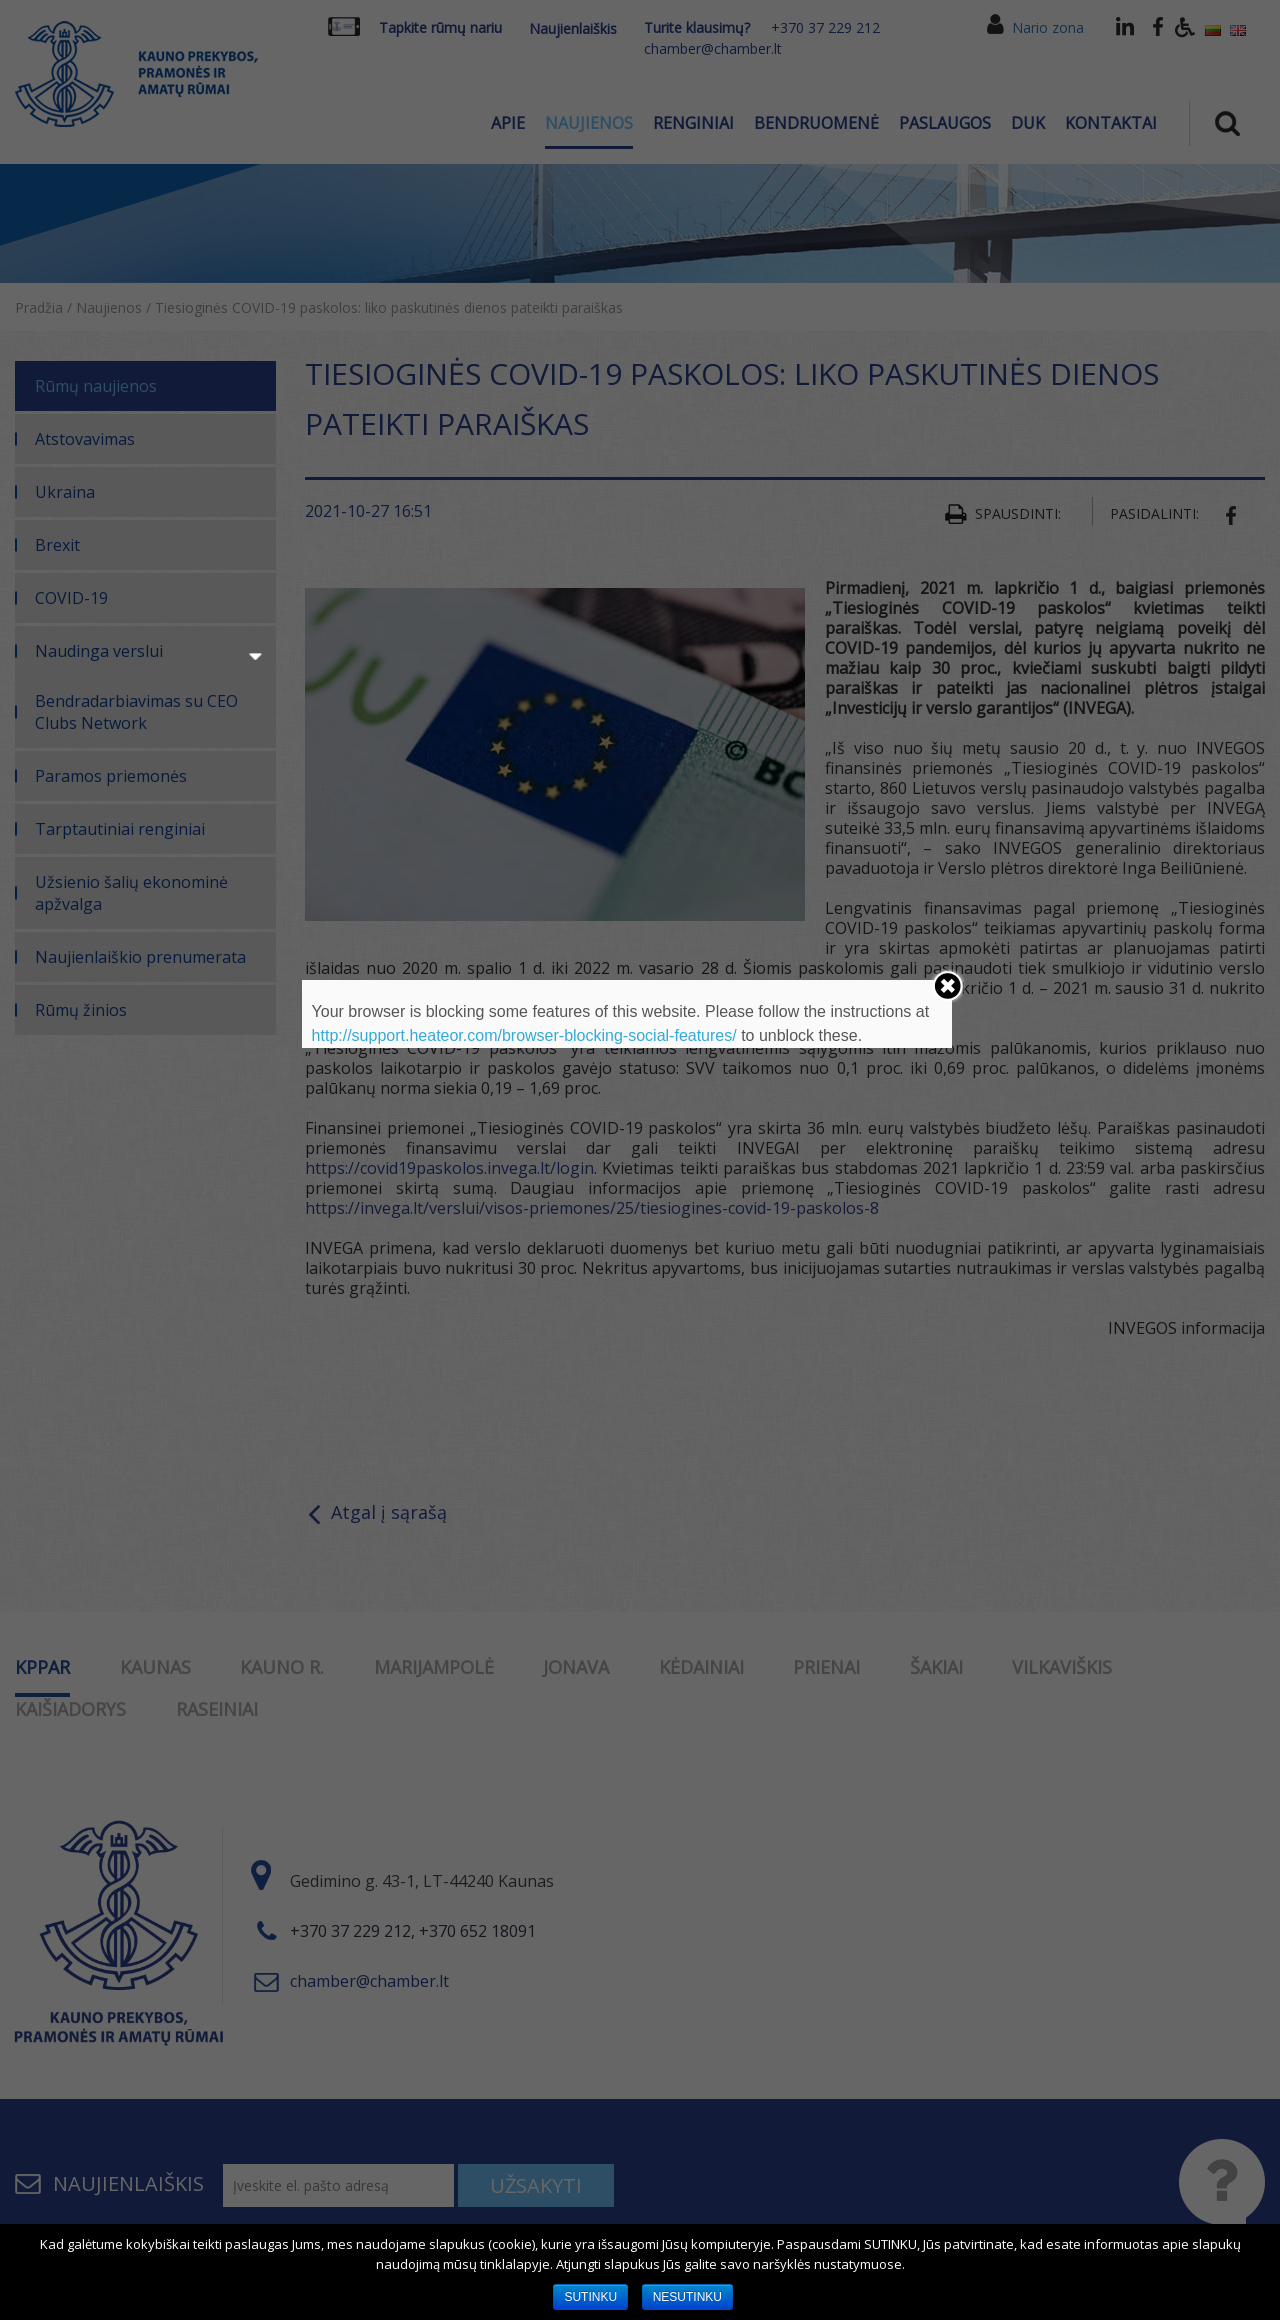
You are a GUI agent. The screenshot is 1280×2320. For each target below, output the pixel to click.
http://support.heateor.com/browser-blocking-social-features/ (524, 1035)
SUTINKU (590, 2297)
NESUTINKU (687, 2297)
